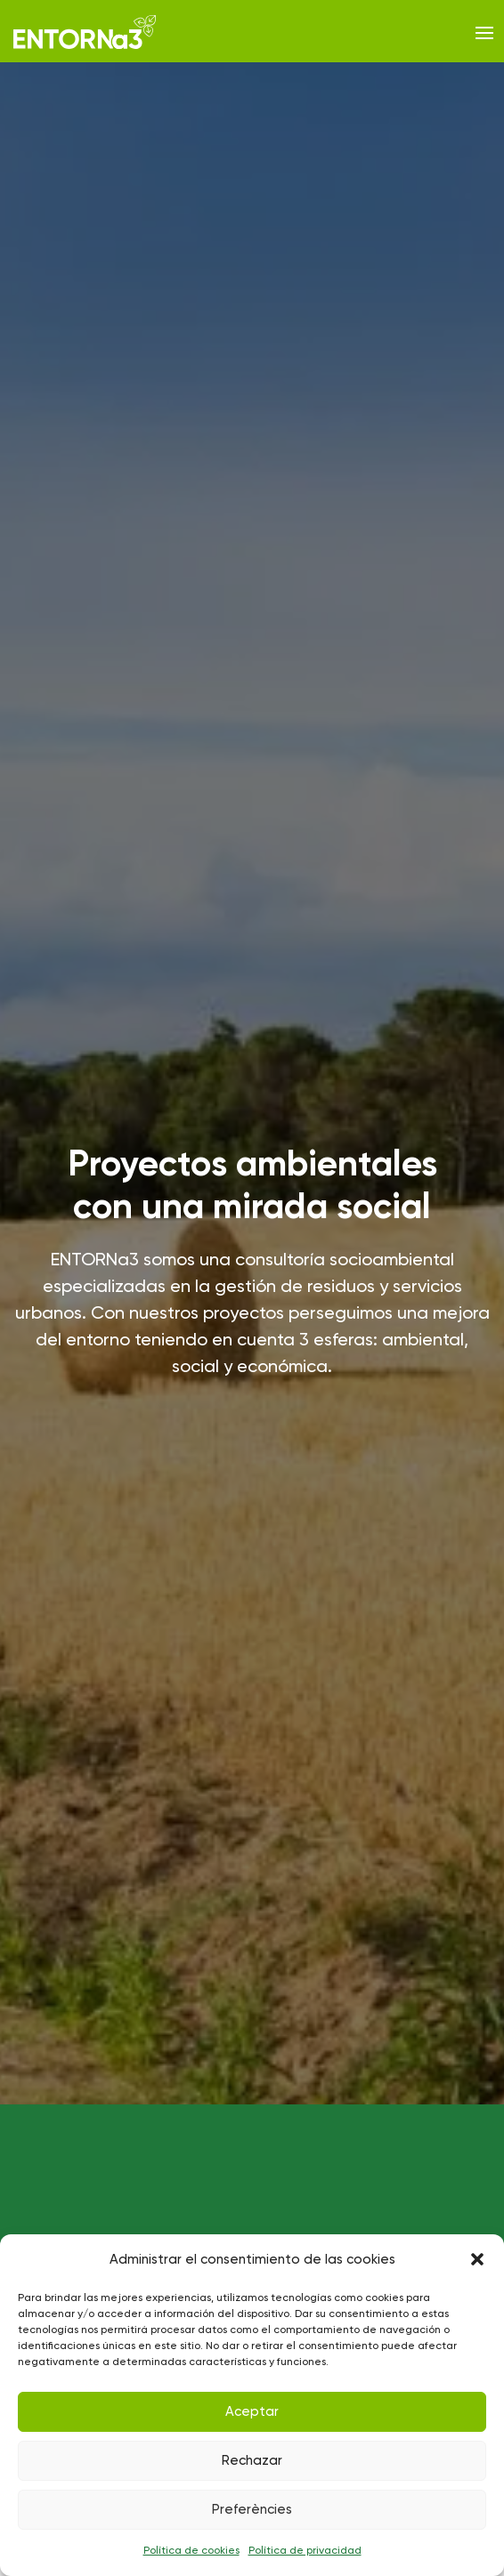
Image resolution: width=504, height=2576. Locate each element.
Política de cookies (191, 2550)
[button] (477, 2259)
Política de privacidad (305, 2550)
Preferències (252, 2509)
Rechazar (252, 2460)
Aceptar (252, 2411)
